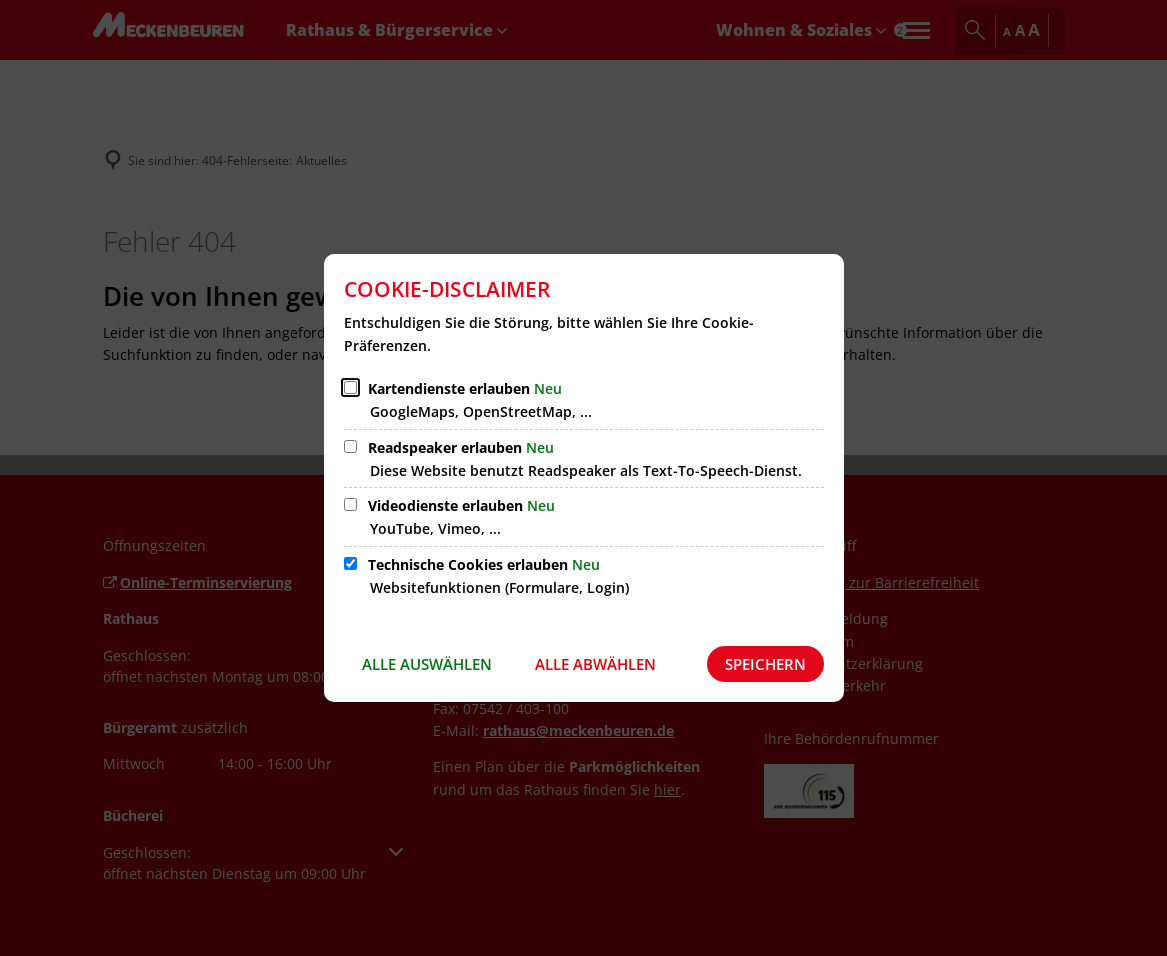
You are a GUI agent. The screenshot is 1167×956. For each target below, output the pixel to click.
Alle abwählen (595, 664)
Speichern (765, 664)
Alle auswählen (427, 664)
